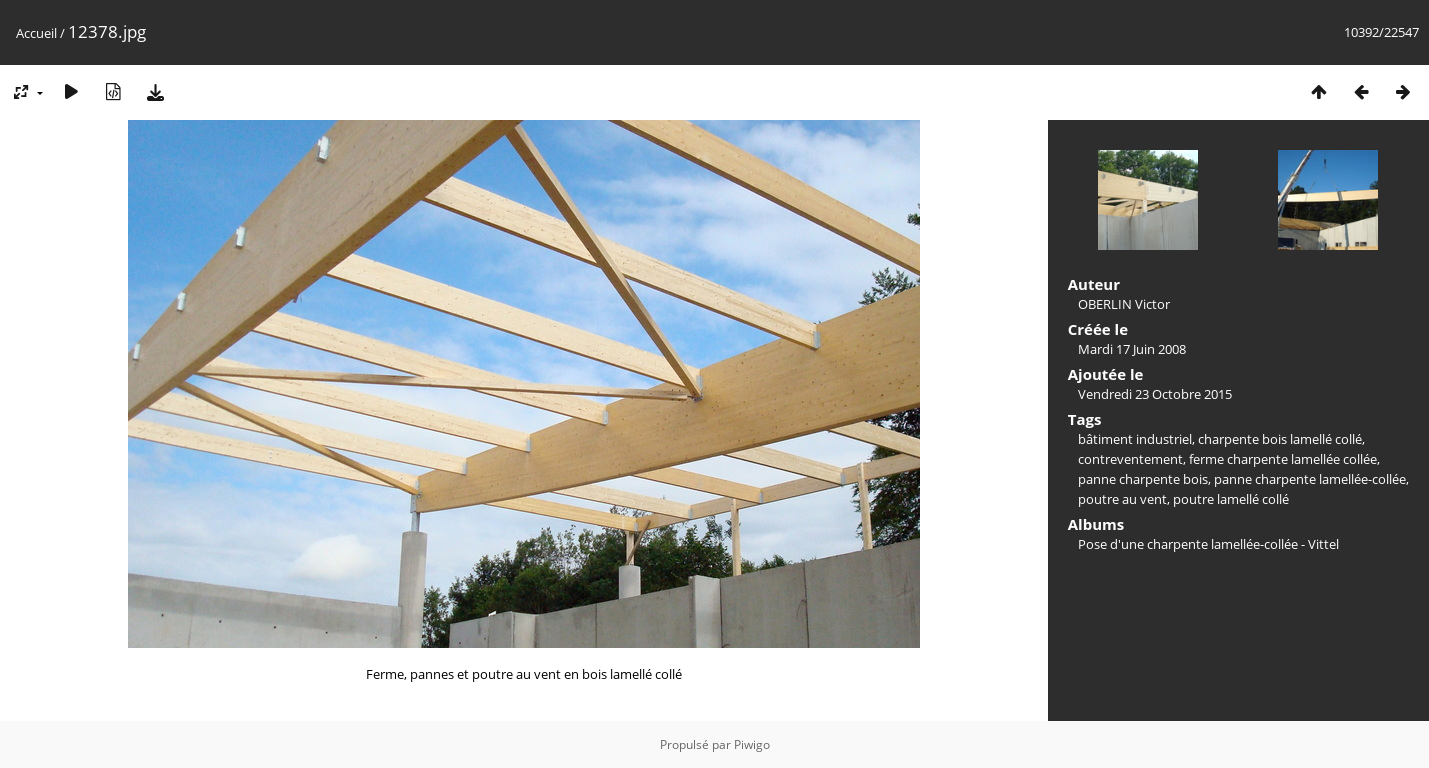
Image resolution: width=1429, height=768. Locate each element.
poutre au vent (1122, 499)
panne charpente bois (1143, 479)
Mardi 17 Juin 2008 (1132, 349)
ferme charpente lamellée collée (1283, 459)
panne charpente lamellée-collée (1310, 479)
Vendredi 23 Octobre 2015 (1155, 394)
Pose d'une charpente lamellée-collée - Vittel (1208, 544)
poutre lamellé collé (1231, 499)
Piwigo (752, 744)
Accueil (36, 33)
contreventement (1130, 459)
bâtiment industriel (1135, 439)
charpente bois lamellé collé (1280, 439)
